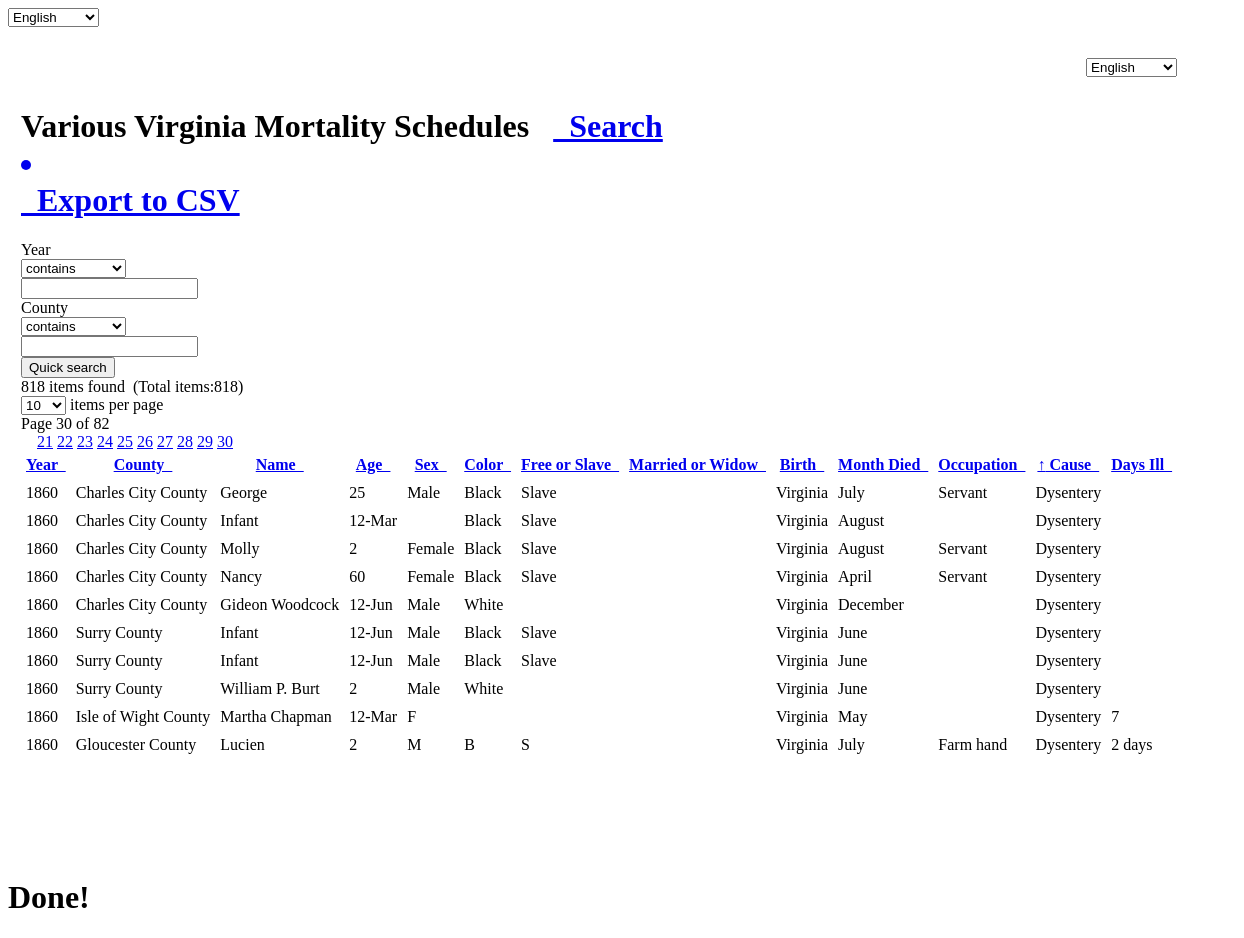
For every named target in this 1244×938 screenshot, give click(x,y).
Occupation (981, 464)
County (143, 464)
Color (487, 464)
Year (46, 464)
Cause (1068, 464)
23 (85, 441)
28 (185, 441)
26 (145, 441)
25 (125, 441)
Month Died (883, 464)
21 (45, 441)
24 (105, 441)
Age (373, 464)
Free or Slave (570, 464)
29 (205, 441)
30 (225, 441)
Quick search (68, 367)
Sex (431, 464)
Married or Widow (697, 464)
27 (165, 441)
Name (280, 464)
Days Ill (1141, 464)
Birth (802, 464)
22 (65, 441)
